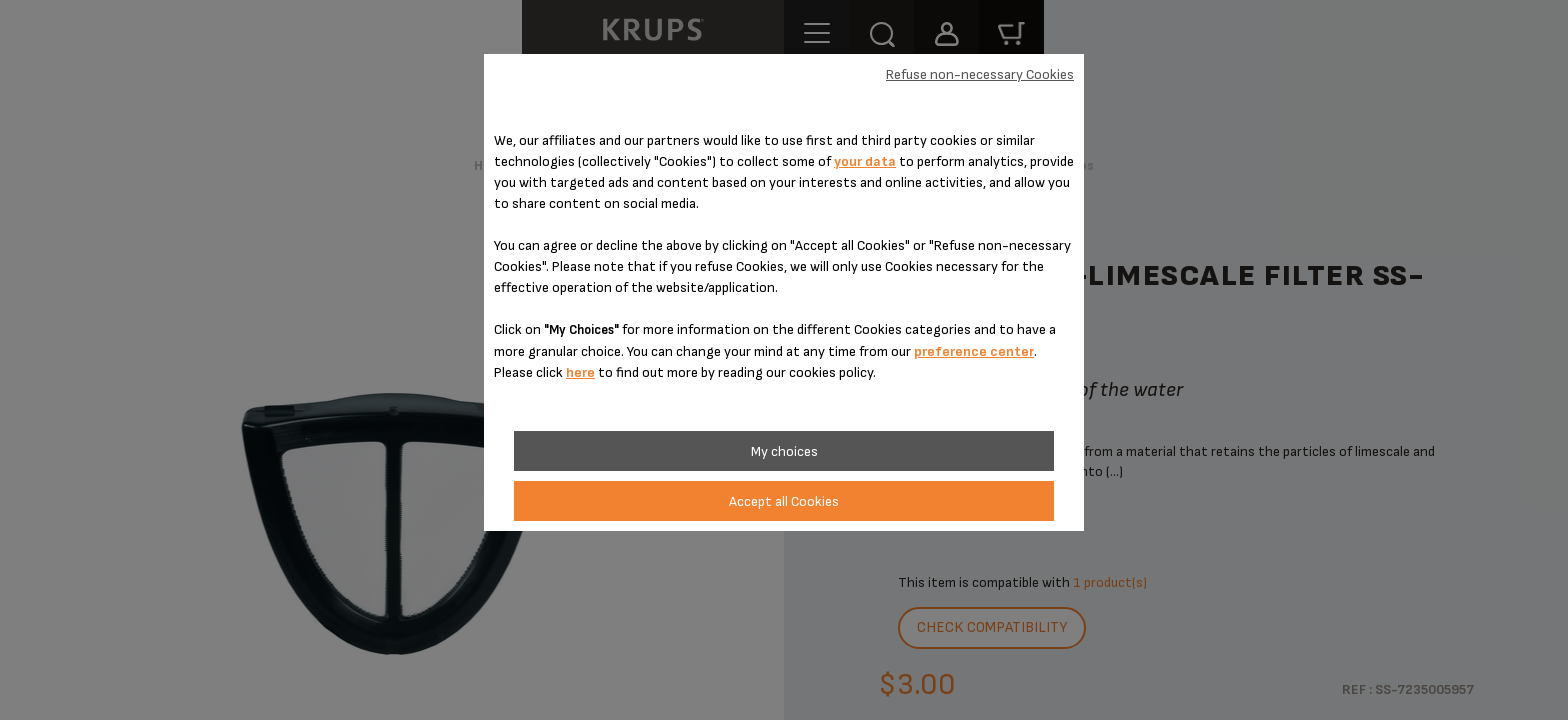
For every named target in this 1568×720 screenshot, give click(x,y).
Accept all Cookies (784, 501)
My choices (784, 451)
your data (865, 161)
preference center (974, 351)
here (580, 372)
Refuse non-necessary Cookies (980, 74)
